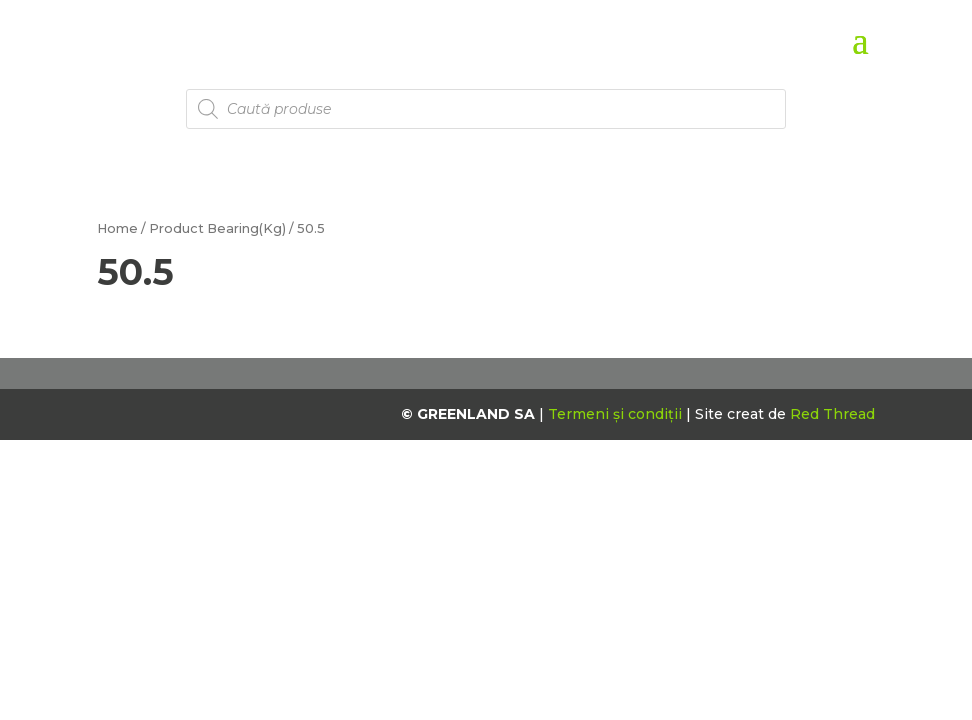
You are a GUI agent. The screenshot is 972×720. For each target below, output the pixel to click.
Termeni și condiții (617, 414)
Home (117, 228)
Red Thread (832, 414)
